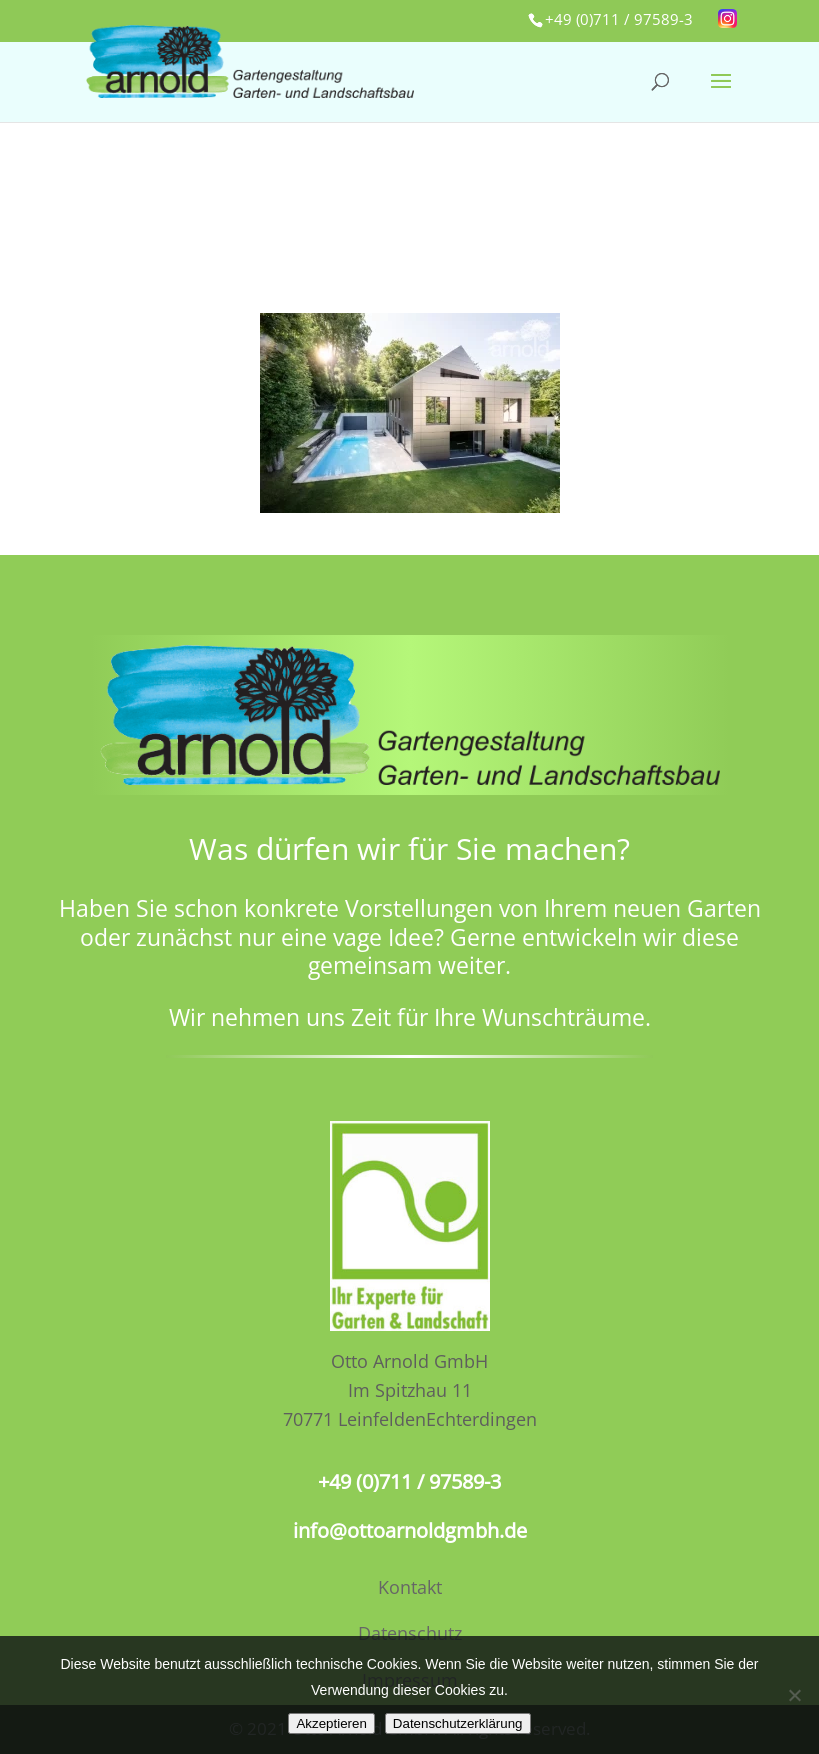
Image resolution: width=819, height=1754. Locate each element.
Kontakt (410, 1587)
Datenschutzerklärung (458, 1723)
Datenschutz (410, 1633)
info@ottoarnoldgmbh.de (410, 1530)
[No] (794, 1695)
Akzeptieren (331, 1723)
